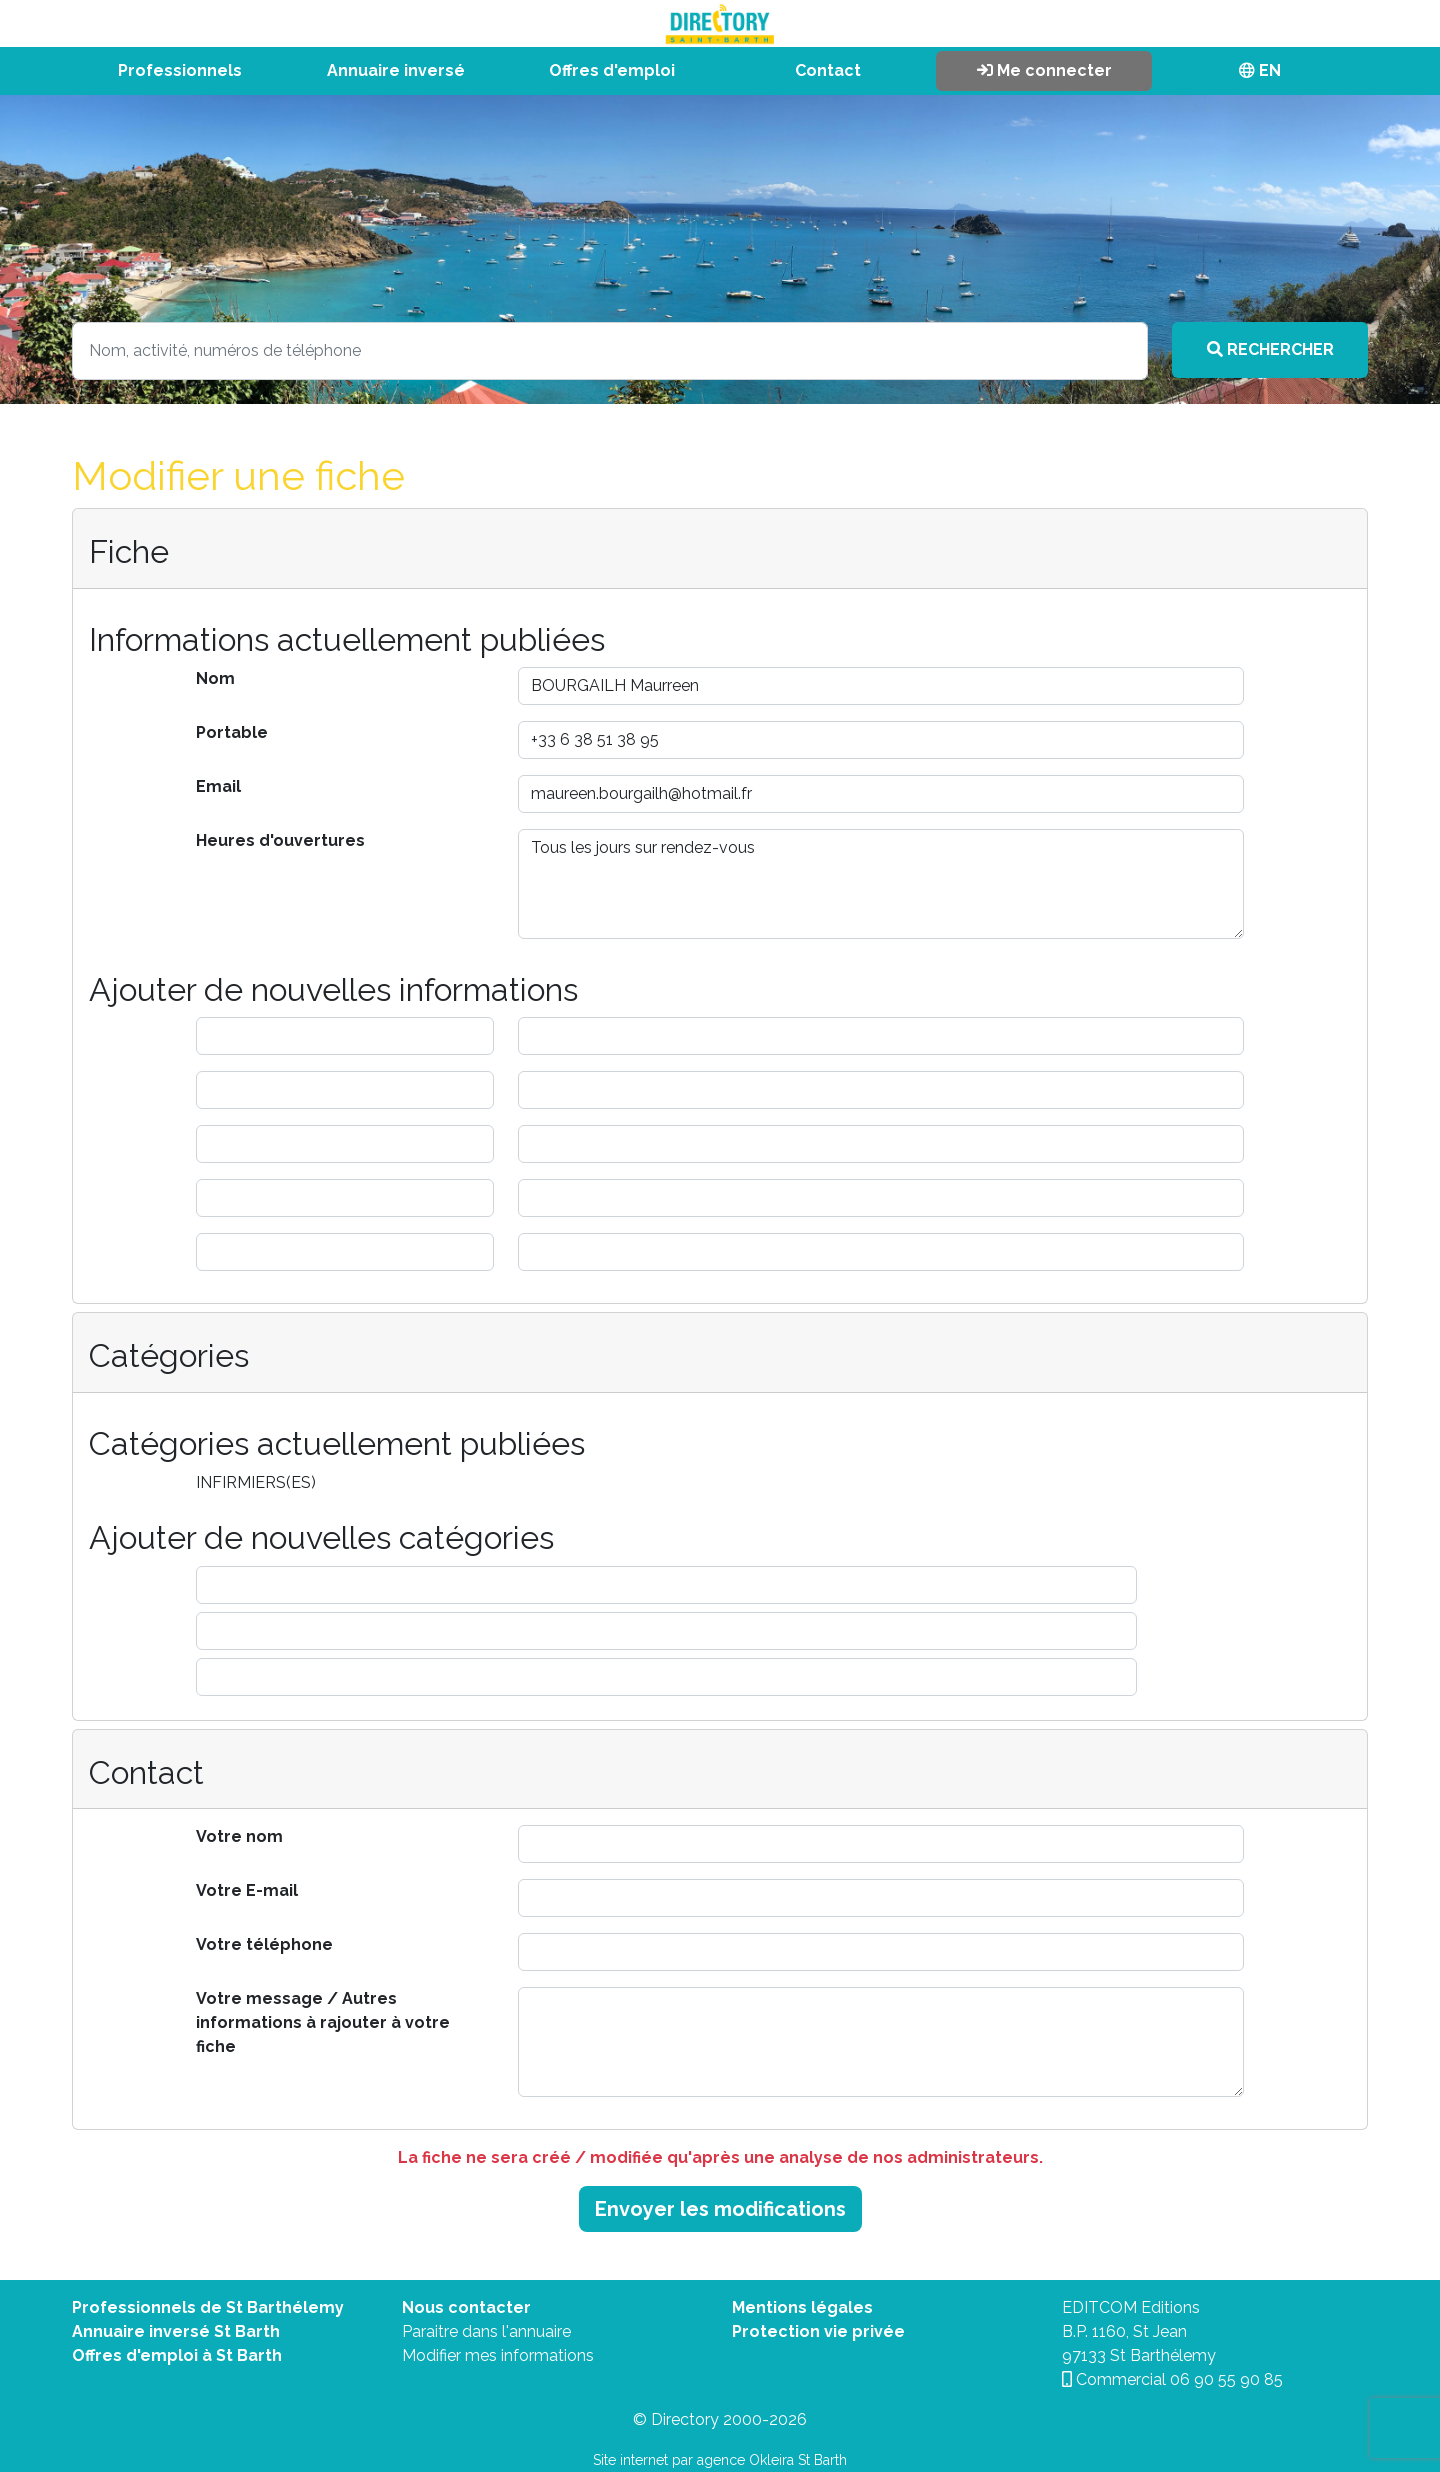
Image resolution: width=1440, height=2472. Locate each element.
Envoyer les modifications (720, 2209)
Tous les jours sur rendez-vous (881, 884)
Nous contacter (466, 2307)
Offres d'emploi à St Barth (177, 2355)
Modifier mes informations (498, 2355)
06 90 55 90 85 (1226, 2379)
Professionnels (180, 70)
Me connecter (1044, 70)
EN (1260, 70)
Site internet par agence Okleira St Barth (720, 2460)
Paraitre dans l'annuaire (486, 2331)
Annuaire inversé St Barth (176, 2331)
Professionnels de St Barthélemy (208, 2307)
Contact (828, 70)
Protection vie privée (818, 2331)
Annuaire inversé (396, 70)
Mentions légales (802, 2307)
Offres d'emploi (612, 70)
